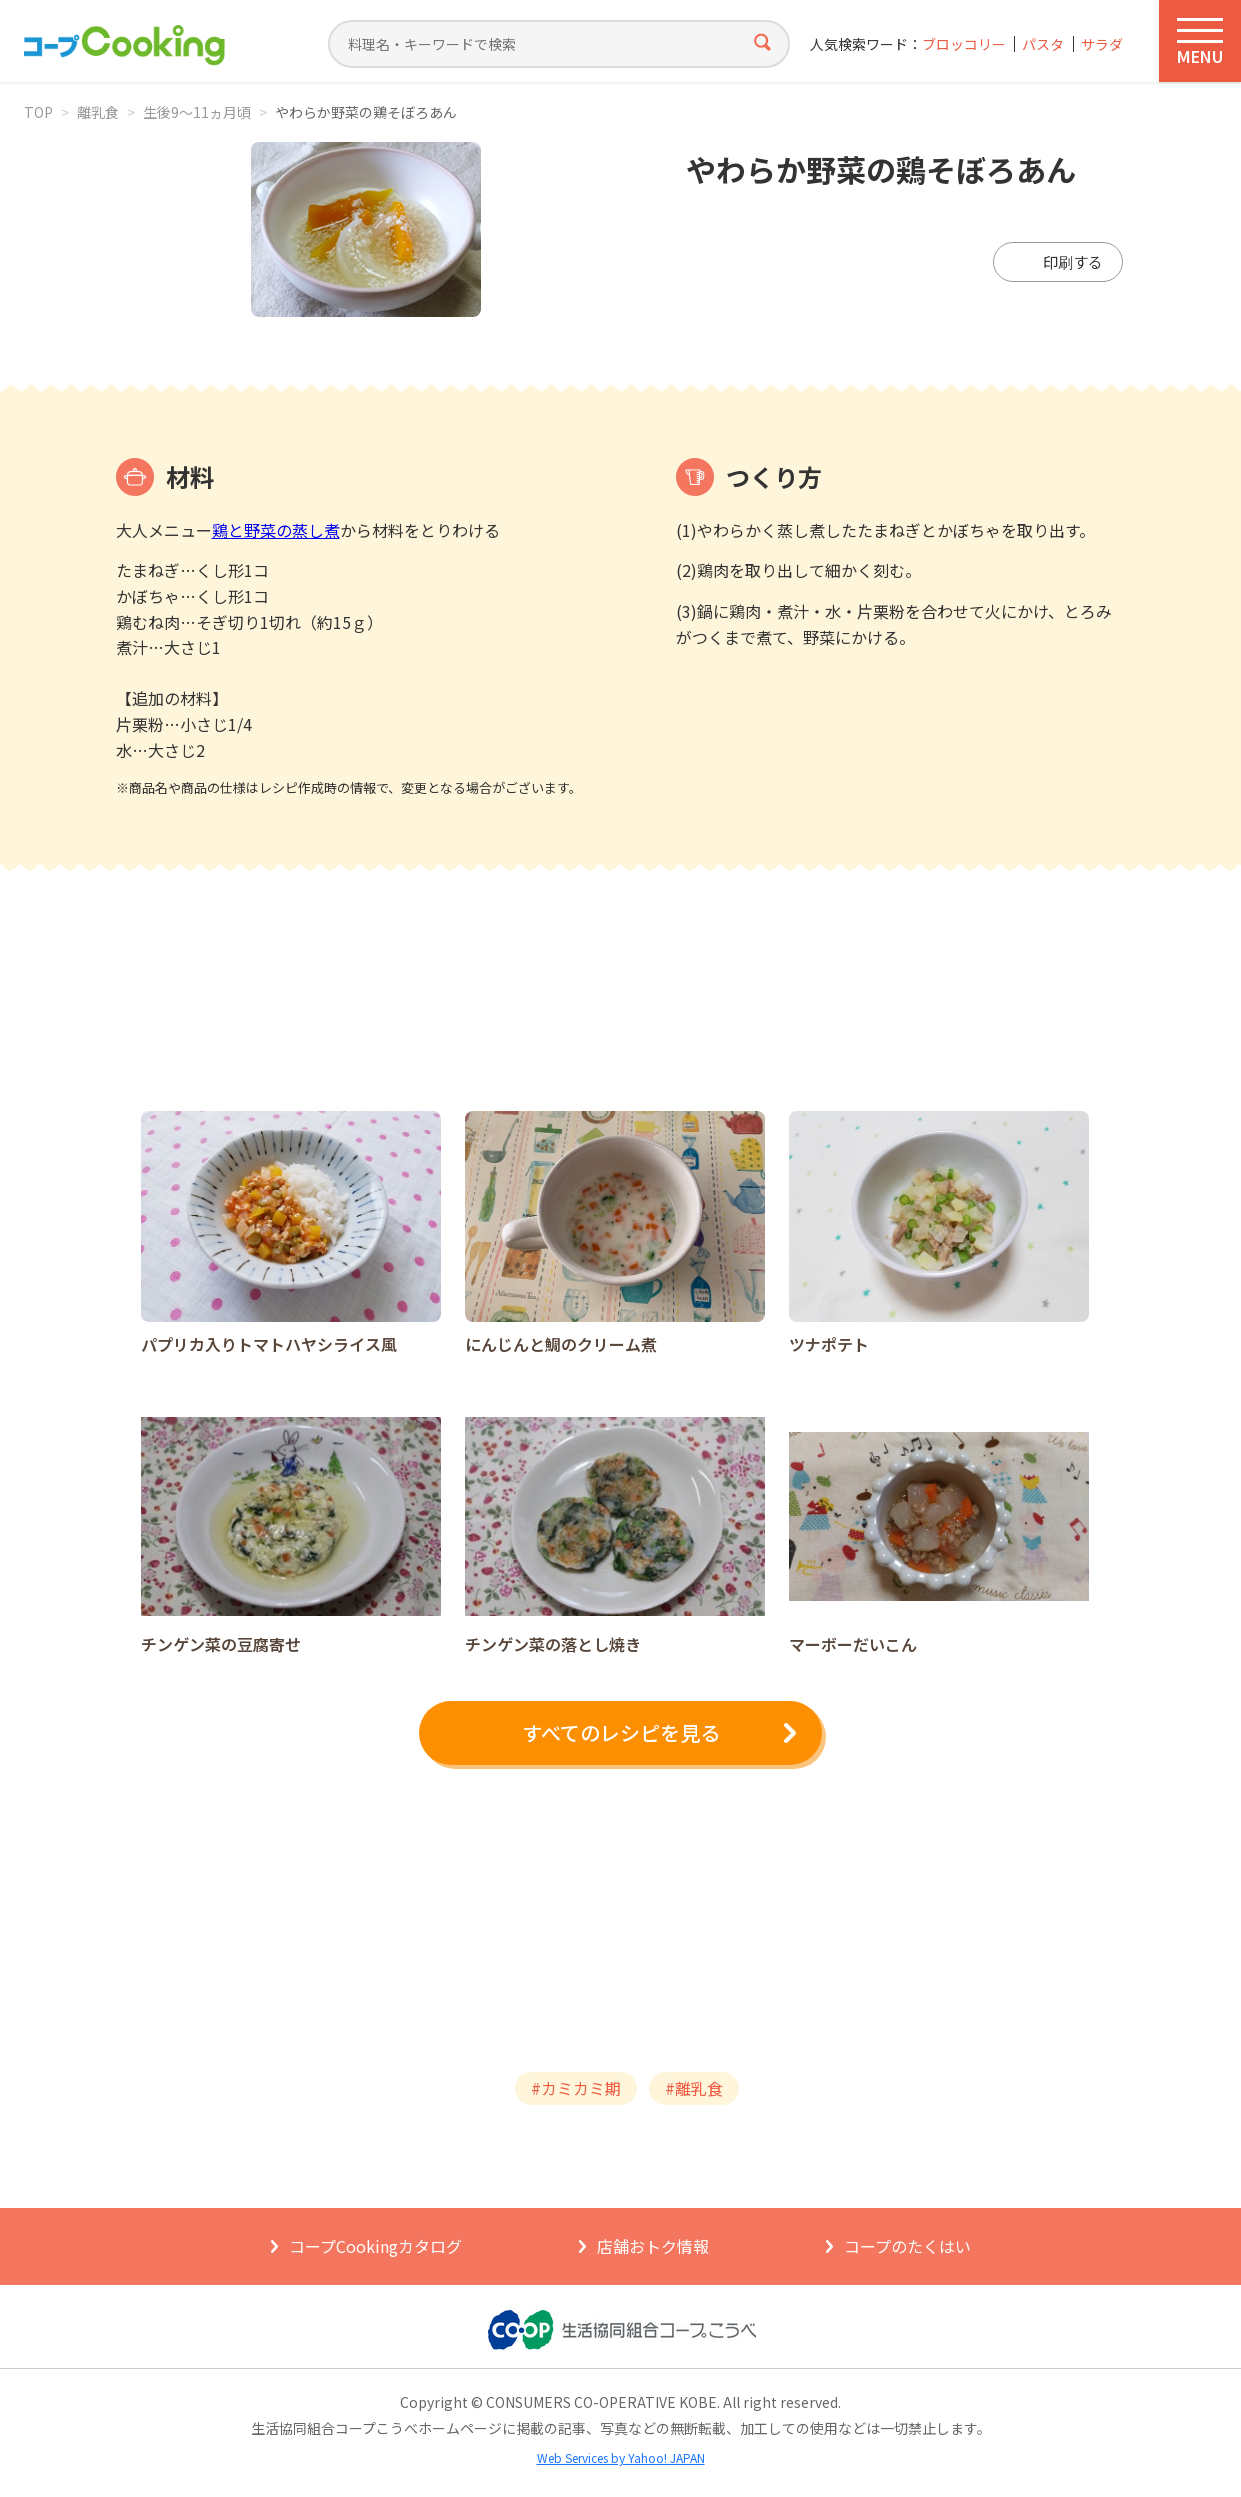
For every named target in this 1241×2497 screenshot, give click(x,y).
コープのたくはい (907, 2246)
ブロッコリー (964, 44)
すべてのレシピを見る (621, 1732)
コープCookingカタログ (375, 2246)
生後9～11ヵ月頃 (197, 112)
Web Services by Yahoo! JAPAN (621, 2457)
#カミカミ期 (576, 2088)
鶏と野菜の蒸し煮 (276, 530)
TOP (38, 112)
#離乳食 (694, 2088)
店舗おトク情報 (653, 2246)
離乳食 (98, 112)
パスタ (1043, 44)
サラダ (1102, 44)
